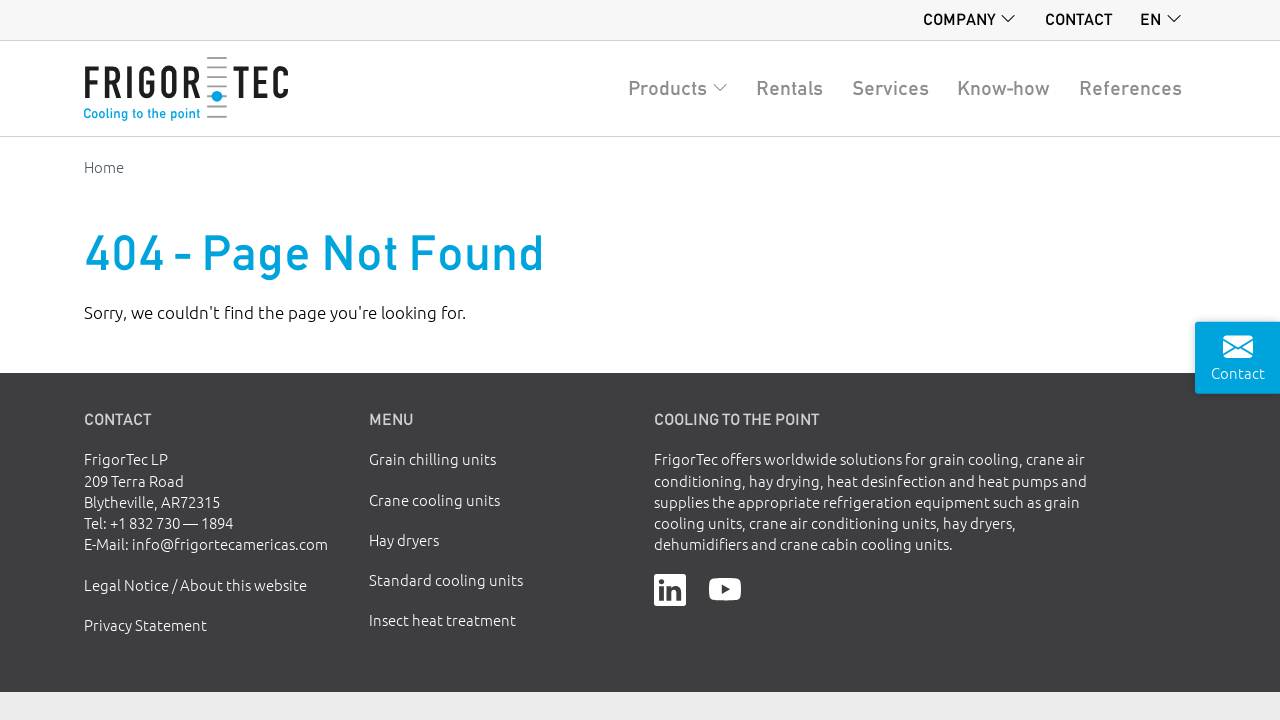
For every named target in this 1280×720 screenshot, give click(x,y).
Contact (1078, 19)
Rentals (789, 88)
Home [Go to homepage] (104, 166)
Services (890, 88)
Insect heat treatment (442, 619)
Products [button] (667, 88)
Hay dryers (404, 539)
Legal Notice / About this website (195, 584)
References (1130, 88)
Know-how (1003, 88)
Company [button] (959, 19)
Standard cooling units (446, 579)
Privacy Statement (145, 624)
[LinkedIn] (670, 587)
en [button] (1150, 19)
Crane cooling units (434, 499)
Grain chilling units (432, 458)
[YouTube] (725, 587)
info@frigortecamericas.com (230, 543)
